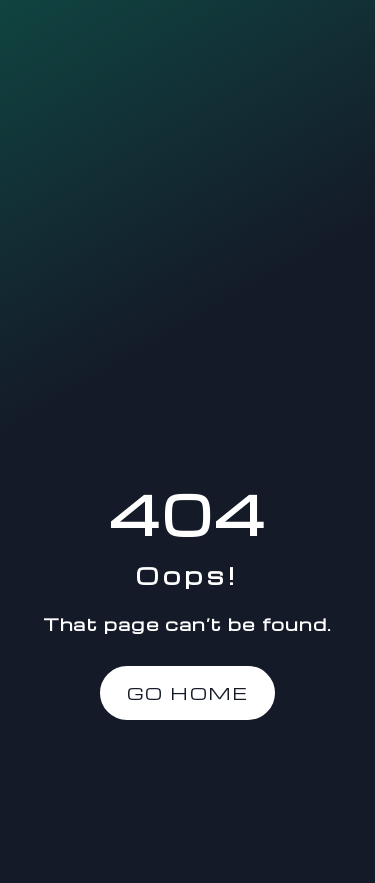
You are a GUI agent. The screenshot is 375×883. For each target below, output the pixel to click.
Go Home (188, 692)
